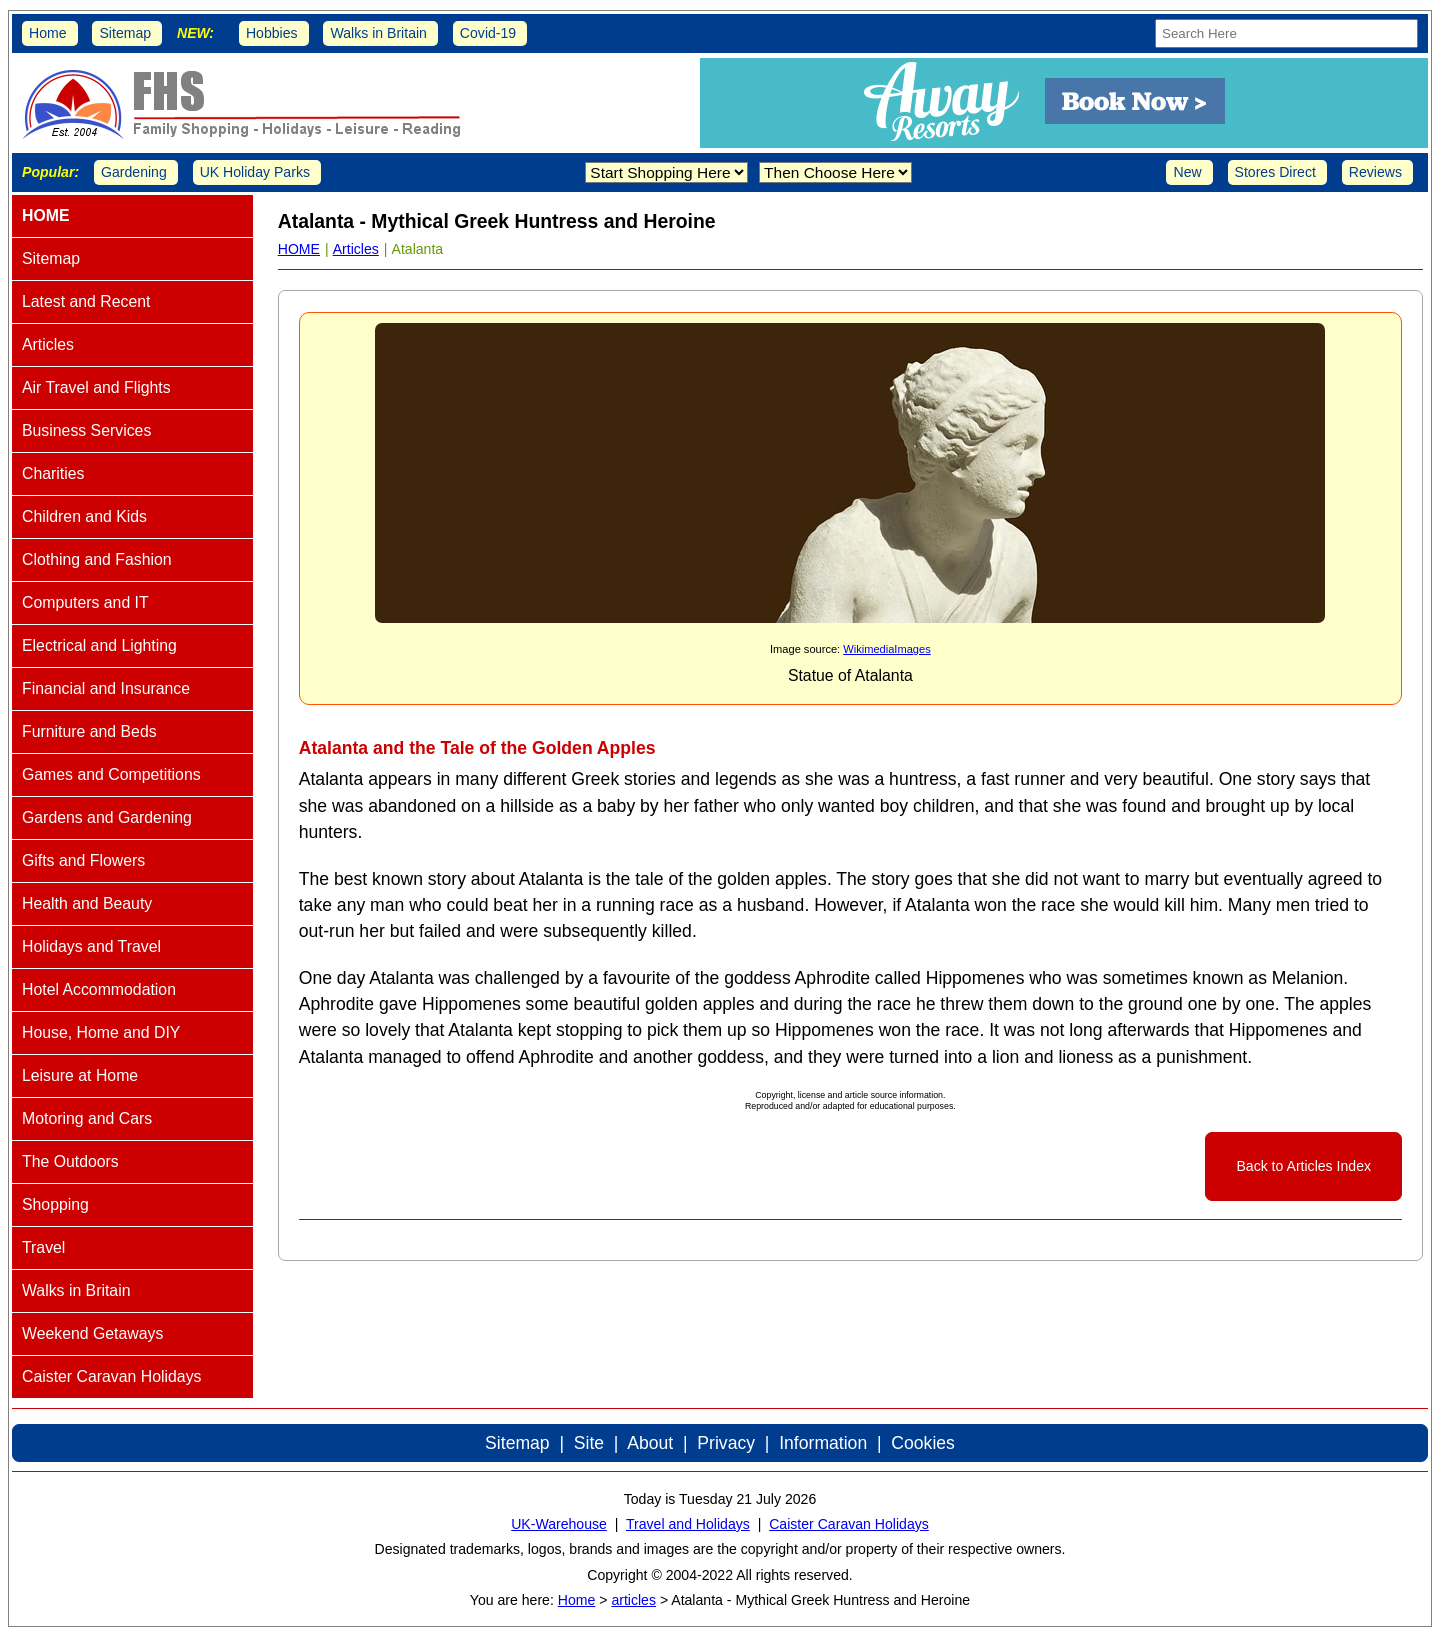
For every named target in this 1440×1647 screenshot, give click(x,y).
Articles (356, 249)
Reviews (1375, 172)
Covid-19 (488, 33)
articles (633, 1600)
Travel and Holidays (688, 1524)
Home (48, 33)
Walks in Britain (378, 33)
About (650, 1443)
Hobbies (272, 33)
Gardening (134, 172)
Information (823, 1443)
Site (589, 1443)
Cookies (923, 1443)
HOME (299, 249)
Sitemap (125, 33)
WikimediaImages (886, 649)
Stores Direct (1275, 172)
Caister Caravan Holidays (849, 1524)
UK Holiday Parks (255, 172)
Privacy (726, 1443)
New (1187, 172)
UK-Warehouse (559, 1524)
